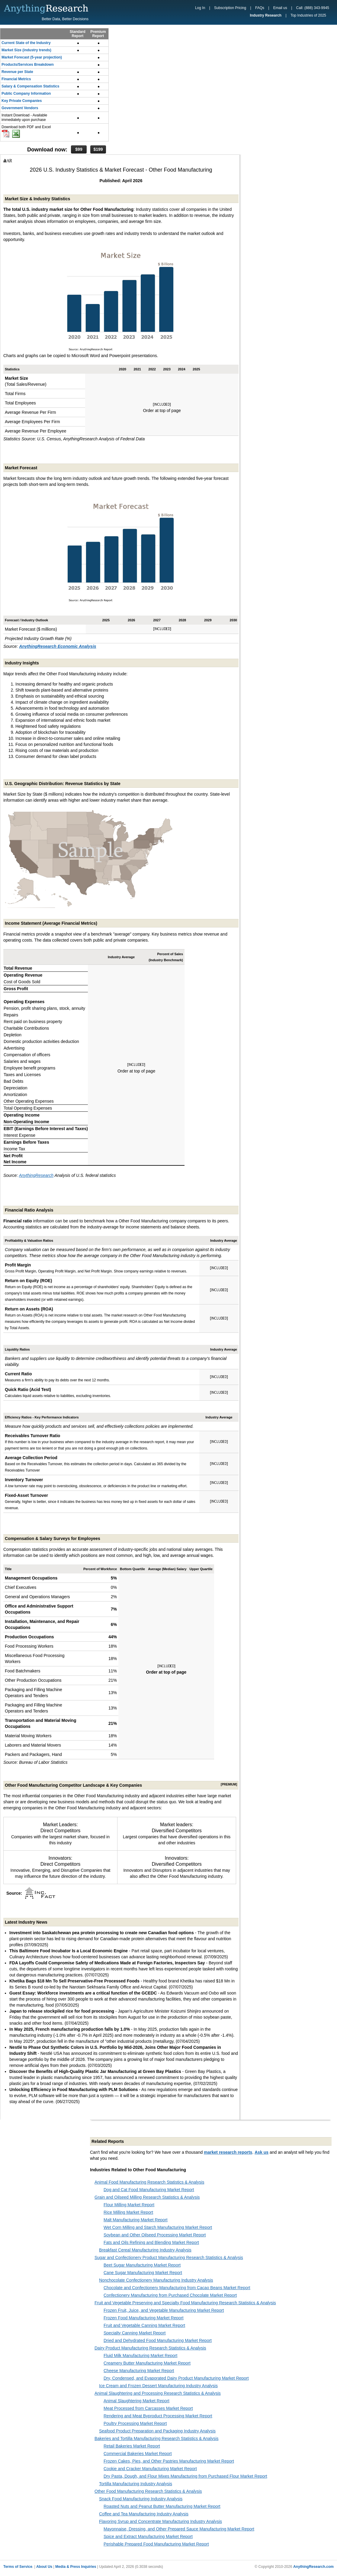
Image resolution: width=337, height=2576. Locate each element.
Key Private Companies (22, 101)
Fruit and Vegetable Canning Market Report (144, 2325)
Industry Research (265, 15)
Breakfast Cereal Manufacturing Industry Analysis (145, 2250)
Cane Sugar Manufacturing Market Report (143, 2272)
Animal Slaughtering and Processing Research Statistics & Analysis (158, 2393)
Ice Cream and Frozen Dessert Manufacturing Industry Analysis (158, 2385)
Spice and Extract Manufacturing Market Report (148, 2536)
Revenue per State (17, 72)
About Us (44, 2567)
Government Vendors (20, 108)
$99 (78, 149)
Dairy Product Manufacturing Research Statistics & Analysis (150, 2348)
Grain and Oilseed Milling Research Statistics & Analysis (147, 2197)
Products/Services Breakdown (28, 64)
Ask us (261, 2152)
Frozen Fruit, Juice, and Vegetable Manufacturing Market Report (164, 2310)
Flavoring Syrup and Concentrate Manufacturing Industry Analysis (160, 2521)
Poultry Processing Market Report (135, 2423)
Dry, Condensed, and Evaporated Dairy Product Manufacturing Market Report (176, 2378)
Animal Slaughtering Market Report (136, 2400)
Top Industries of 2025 (308, 15)
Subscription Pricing (230, 8)
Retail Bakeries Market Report (132, 2446)
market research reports (228, 2152)
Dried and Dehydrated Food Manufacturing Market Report (158, 2340)
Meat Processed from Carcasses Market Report (148, 2408)
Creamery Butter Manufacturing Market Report (147, 2363)
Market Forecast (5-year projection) (32, 57)
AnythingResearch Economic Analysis (57, 646)
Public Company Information (26, 93)
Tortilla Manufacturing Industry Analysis (135, 2483)
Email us (280, 8)
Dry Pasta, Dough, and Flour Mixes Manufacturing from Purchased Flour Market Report (185, 2476)
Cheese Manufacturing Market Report (139, 2370)
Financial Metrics (16, 79)
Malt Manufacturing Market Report (136, 2219)
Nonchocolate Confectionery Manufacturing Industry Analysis (156, 2280)
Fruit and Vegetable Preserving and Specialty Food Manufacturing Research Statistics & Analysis (185, 2302)
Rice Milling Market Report (128, 2212)
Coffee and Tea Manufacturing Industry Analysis (143, 2513)
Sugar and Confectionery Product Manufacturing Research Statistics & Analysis (169, 2257)
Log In (200, 8)
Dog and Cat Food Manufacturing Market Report (149, 2189)
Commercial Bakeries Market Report (138, 2453)
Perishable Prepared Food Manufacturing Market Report (156, 2544)
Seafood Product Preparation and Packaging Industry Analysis (157, 2431)
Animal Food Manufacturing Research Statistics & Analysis (149, 2182)
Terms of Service (17, 2567)
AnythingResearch (36, 1175)
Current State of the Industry (26, 43)
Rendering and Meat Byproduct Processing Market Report (158, 2415)
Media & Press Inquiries (75, 2567)
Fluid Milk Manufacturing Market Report (140, 2355)
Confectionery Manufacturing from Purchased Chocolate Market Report (170, 2295)
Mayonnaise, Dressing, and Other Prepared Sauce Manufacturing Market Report (179, 2529)
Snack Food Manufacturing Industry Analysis (140, 2498)
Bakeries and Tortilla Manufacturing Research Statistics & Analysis (157, 2438)
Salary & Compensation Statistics (30, 86)
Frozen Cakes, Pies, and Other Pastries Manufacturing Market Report (169, 2461)
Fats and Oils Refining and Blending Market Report (151, 2242)
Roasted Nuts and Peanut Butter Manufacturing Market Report (162, 2506)
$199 (98, 149)
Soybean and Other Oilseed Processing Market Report (155, 2234)
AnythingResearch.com (313, 2567)
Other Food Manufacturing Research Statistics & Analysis (148, 2491)
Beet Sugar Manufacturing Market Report (142, 2265)
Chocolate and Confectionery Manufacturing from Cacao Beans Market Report (177, 2287)
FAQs (259, 8)
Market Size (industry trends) (26, 50)
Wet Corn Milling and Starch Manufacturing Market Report (158, 2227)
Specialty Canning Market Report (134, 2332)
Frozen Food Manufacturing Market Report (144, 2317)
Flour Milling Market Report (129, 2204)
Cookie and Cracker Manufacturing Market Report (150, 2468)
